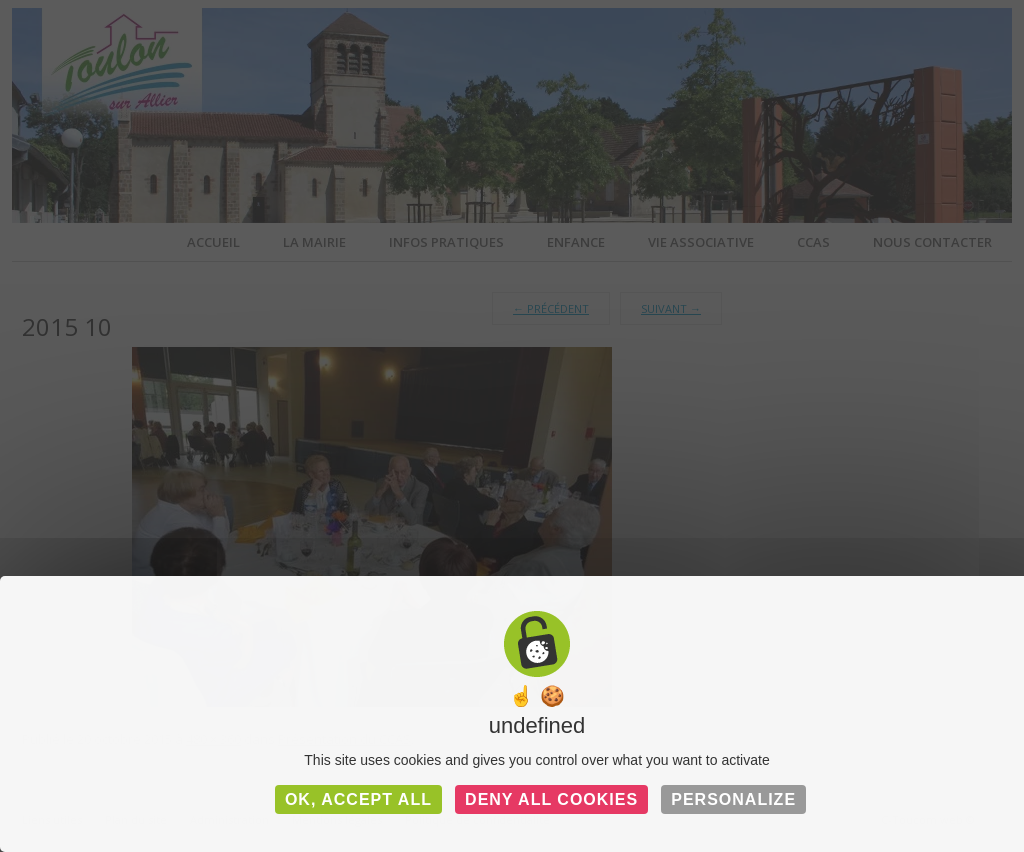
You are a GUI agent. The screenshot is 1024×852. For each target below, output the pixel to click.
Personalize (733, 799)
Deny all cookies (551, 799)
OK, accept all (358, 799)
